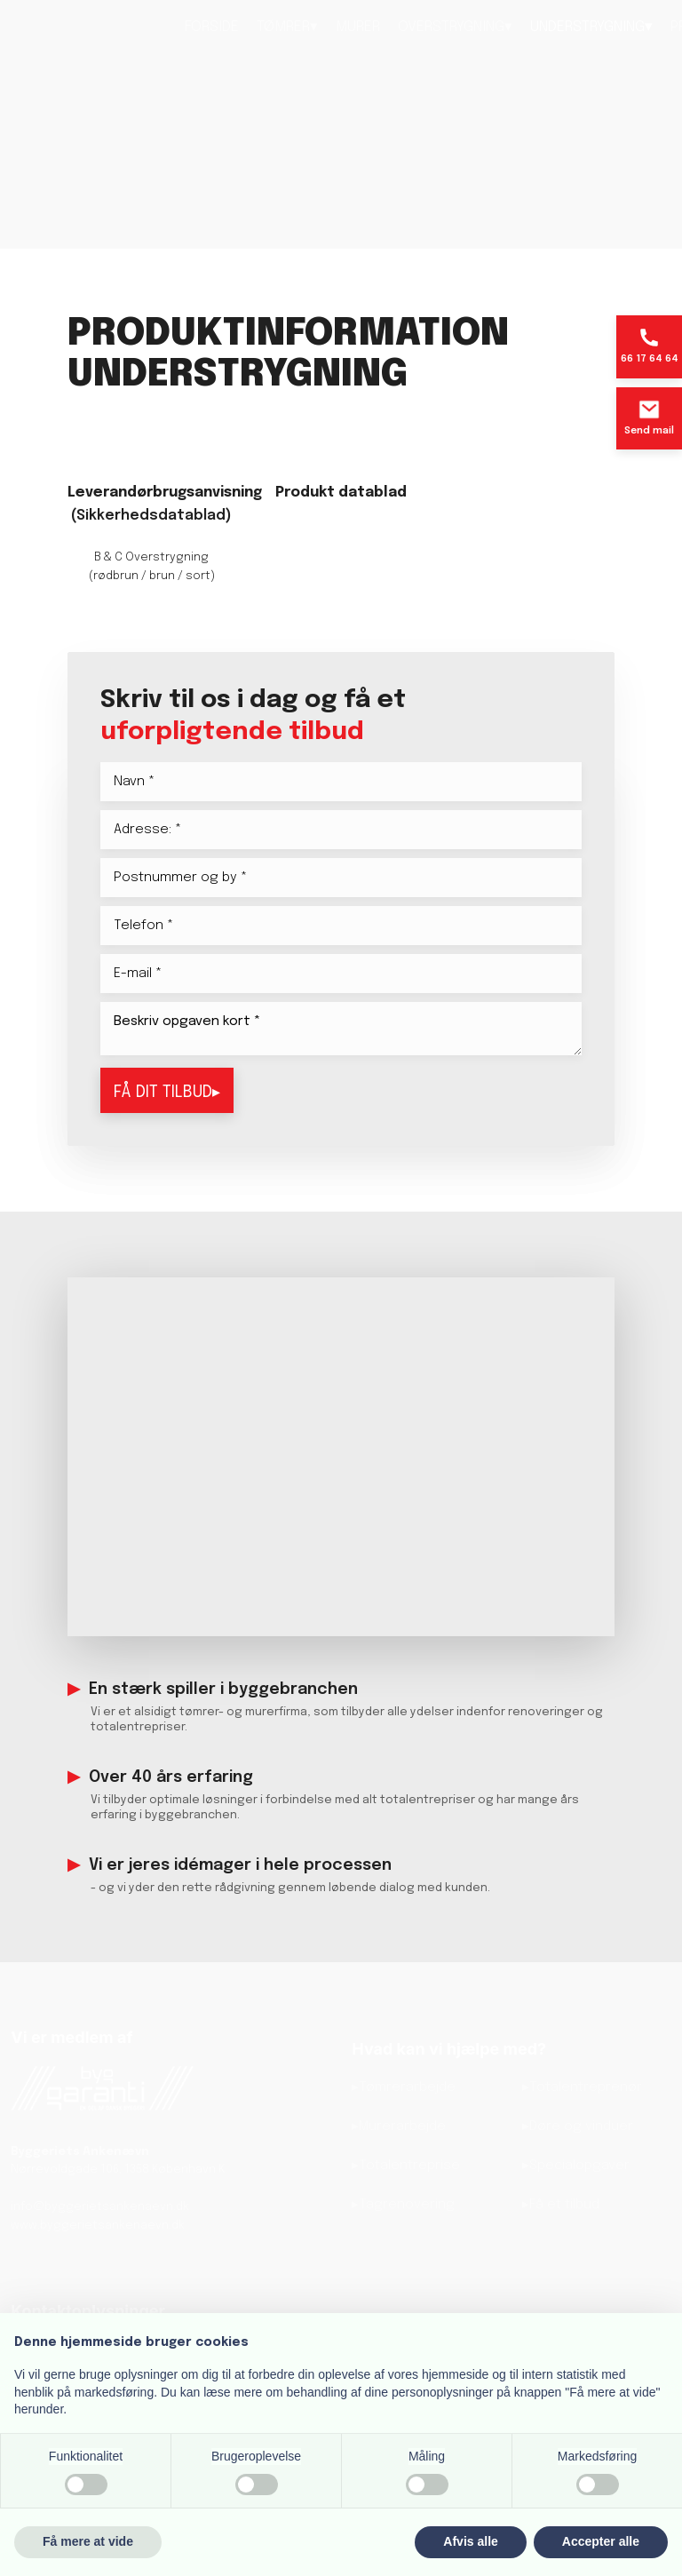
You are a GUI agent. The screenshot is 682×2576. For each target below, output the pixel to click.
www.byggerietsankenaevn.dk (98, 2225)
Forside (212, 27)
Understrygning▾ (591, 27)
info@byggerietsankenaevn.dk (100, 2207)
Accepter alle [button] (600, 2541)
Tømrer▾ (287, 27)
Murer (358, 27)
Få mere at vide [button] (88, 2541)
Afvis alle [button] (470, 2541)
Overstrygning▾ (455, 27)
